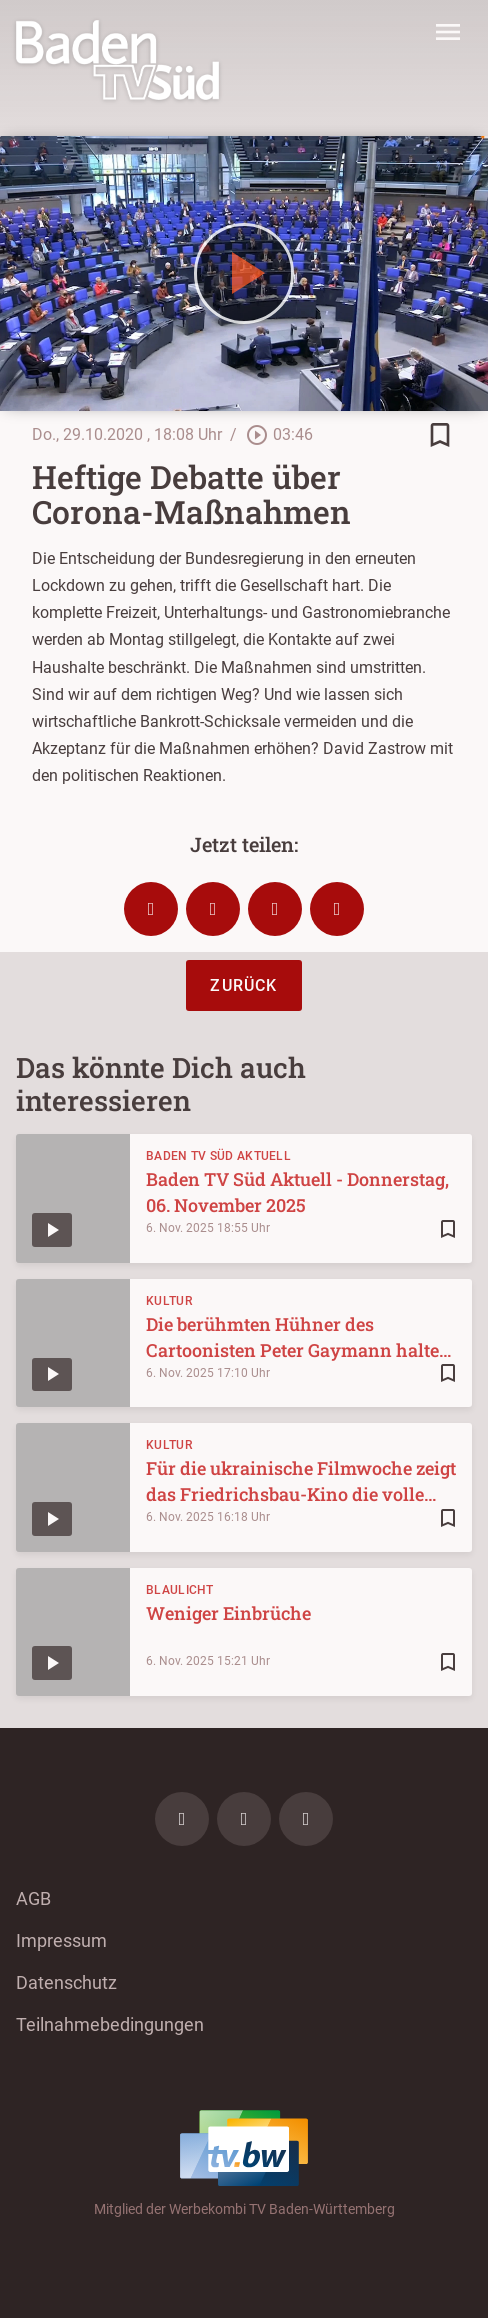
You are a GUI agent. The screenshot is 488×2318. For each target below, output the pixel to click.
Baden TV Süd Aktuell (218, 1156)
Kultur (169, 1301)
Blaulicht (180, 1590)
